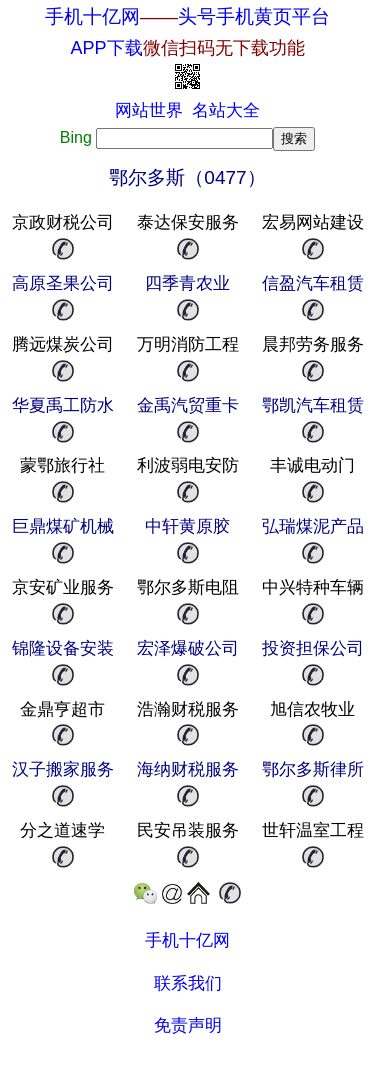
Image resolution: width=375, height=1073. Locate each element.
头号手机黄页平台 (254, 16)
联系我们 (188, 983)
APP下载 (187, 48)
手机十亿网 (92, 16)
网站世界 (149, 110)
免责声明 (188, 1025)
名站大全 (226, 110)
